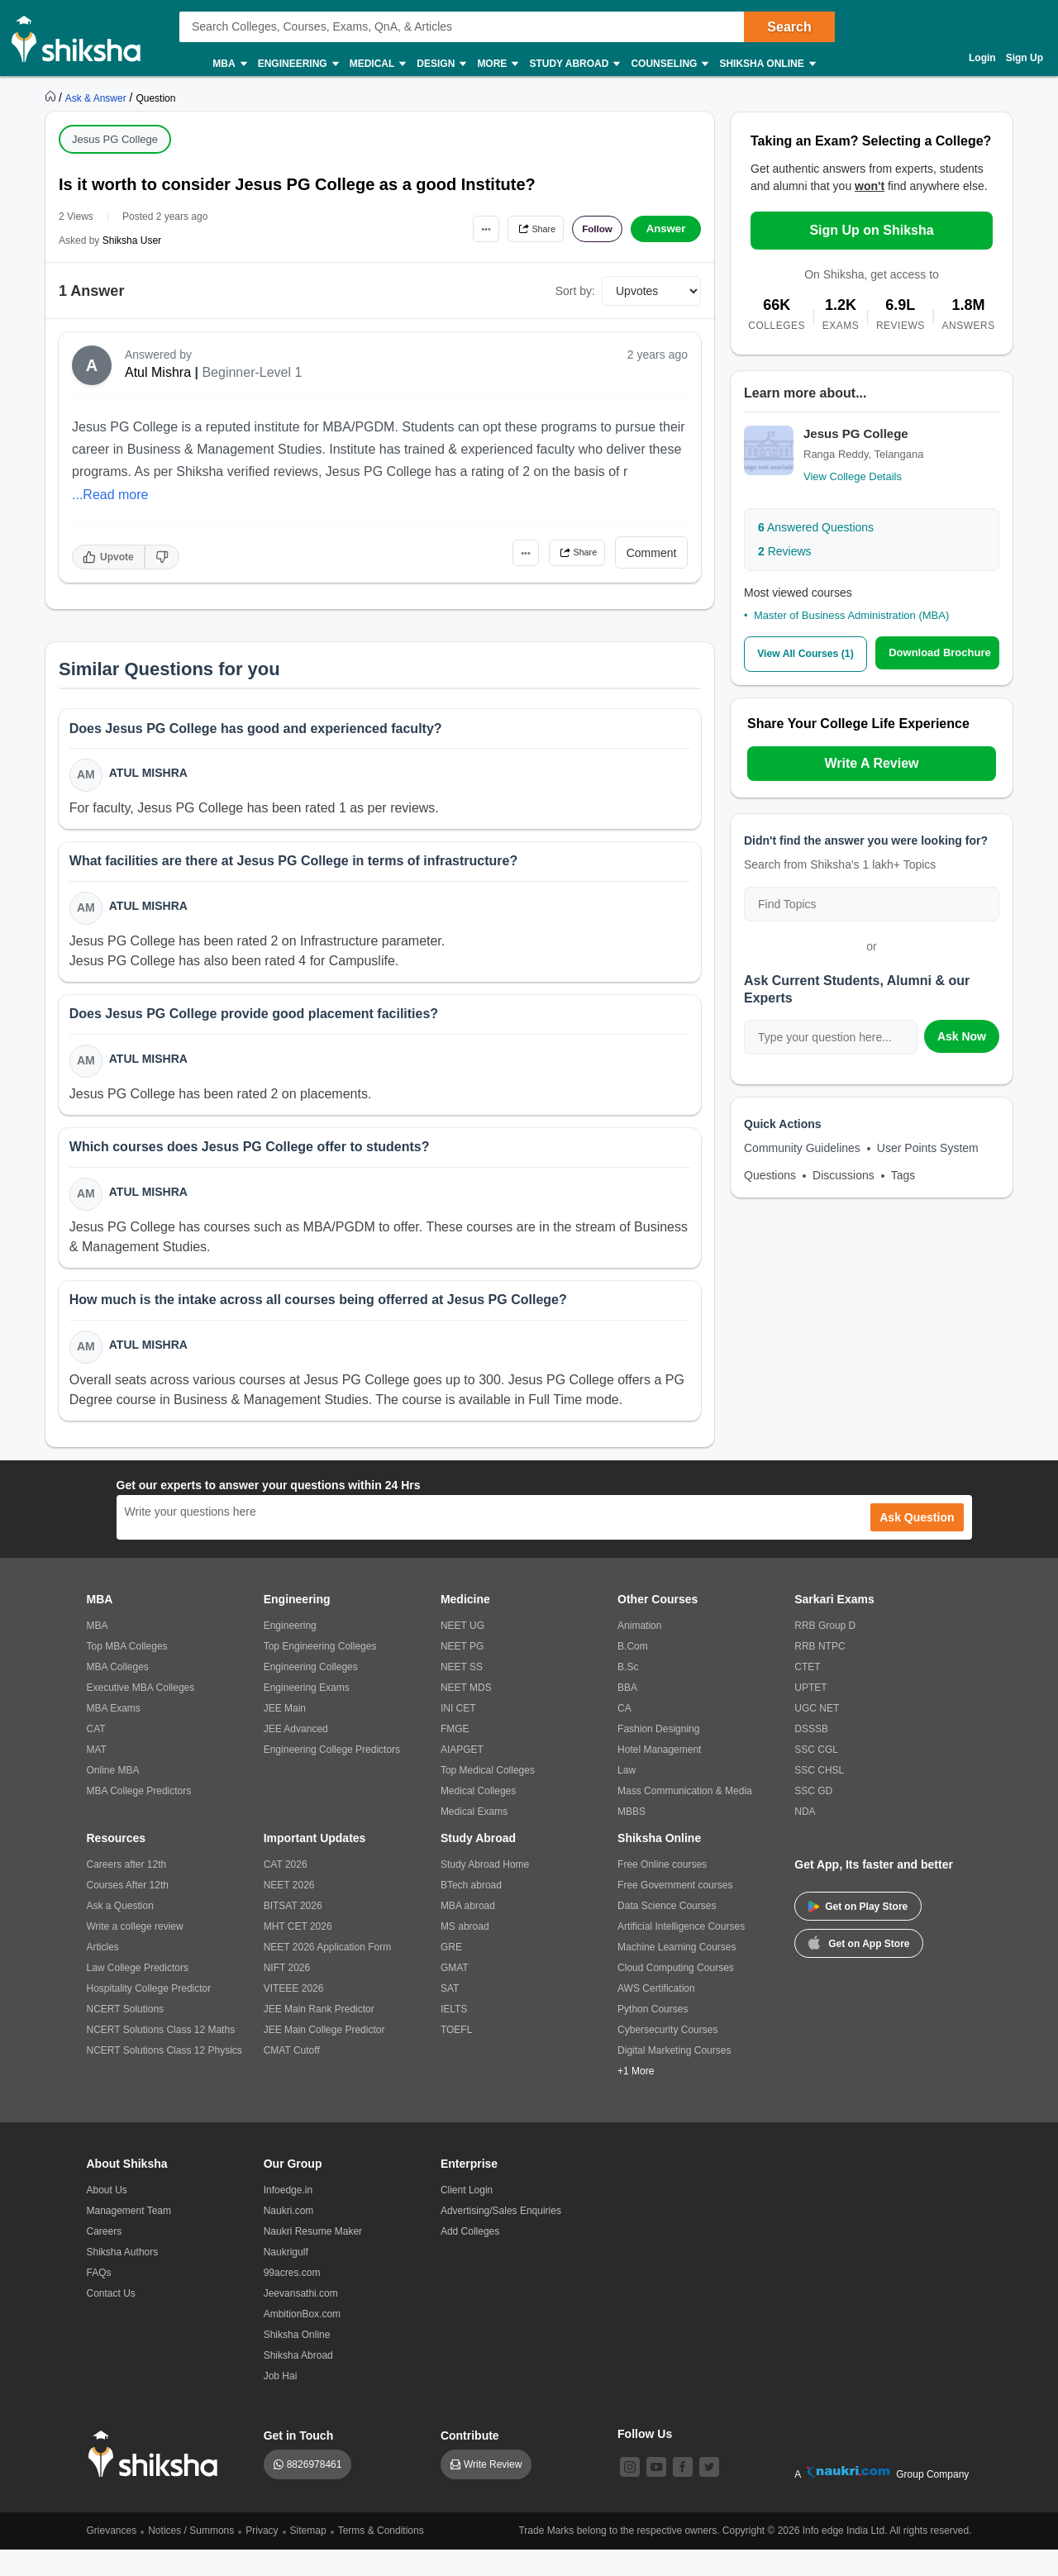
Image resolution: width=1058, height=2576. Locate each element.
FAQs (99, 2299)
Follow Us (644, 2460)
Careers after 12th (127, 1891)
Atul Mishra (158, 372)
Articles (103, 1973)
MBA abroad (468, 1932)
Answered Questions (816, 527)
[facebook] (682, 2493)
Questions (770, 1173)
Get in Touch (299, 2462)
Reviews (785, 551)
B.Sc (627, 1693)
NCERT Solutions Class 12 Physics (164, 2077)
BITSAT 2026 (293, 1932)
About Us (107, 2216)
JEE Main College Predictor (324, 2056)
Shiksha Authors (123, 2278)
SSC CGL (816, 1776)
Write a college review (135, 1953)
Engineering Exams (307, 1714)
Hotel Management (659, 1776)
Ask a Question (120, 1932)
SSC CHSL (819, 1796)
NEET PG (462, 1672)
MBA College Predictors (139, 1817)
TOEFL (456, 2056)
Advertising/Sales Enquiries (501, 2237)
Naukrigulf (286, 2278)
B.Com (632, 1672)
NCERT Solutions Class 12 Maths (161, 2056)
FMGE (455, 1755)
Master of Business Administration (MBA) (851, 615)
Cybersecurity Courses (667, 2056)
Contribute (470, 2462)
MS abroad (465, 1953)
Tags (903, 1173)
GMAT (455, 1994)
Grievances (112, 2557)
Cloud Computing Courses (675, 1994)
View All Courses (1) (806, 653)
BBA (627, 1714)
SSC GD (813, 1817)
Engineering (297, 64)
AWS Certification (656, 2015)
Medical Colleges (478, 1817)
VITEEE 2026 (294, 2015)
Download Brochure (940, 652)
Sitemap (308, 2557)
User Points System (928, 1146)
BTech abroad (471, 1911)
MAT (97, 1776)
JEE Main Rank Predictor (319, 2035)
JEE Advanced (296, 1755)
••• (455, 228)
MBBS (631, 1838)
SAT (450, 2015)
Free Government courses (674, 1911)
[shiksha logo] (157, 2480)
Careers (104, 2258)
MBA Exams (114, 1734)
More (497, 64)
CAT (96, 1755)
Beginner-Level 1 (252, 372)
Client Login (467, 2216)
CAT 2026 (285, 1891)
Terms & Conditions (381, 2557)
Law (626, 1796)
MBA (228, 64)
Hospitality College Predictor (149, 2015)
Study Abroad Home (485, 1891)
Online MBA (113, 1796)
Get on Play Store (858, 1933)
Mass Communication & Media (684, 1817)
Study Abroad (573, 64)
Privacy (261, 2557)
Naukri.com (289, 2237)
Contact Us (111, 2320)
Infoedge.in (288, 2216)
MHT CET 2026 (298, 1953)
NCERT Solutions (125, 2035)
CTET (807, 1693)
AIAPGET (462, 1776)
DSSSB (811, 1755)
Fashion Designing (658, 1755)
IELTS (454, 2035)
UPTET (810, 1714)
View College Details (852, 476)
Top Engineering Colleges (320, 1672)
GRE (451, 1973)
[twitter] (709, 2493)
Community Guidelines (802, 1146)
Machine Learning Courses (676, 1973)
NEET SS (462, 1693)
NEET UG (462, 1652)
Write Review (493, 2491)
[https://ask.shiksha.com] (97, 97)
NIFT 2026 (287, 1994)
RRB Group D (824, 1652)
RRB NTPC (819, 1672)
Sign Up (1024, 58)
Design (441, 64)
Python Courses (652, 2035)
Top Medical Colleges (488, 1796)
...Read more (110, 495)
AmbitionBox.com (302, 2340)
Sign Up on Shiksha (871, 230)
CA (624, 1734)
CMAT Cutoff (292, 2077)
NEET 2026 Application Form (328, 1973)
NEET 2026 (289, 1911)
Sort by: (575, 291)
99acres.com (292, 2299)
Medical (377, 64)
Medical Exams (474, 1838)
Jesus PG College (115, 139)
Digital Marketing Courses (674, 2077)
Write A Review (871, 762)
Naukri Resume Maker (313, 2258)
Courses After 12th (128, 1911)
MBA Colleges (118, 1693)
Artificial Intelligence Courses (681, 1953)
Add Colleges (470, 2258)
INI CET (458, 1734)
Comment (652, 552)
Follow (590, 229)
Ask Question (916, 1543)
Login (982, 58)
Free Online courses (662, 1891)
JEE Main (285, 1734)
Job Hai (281, 2402)
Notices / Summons (191, 2557)
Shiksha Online (766, 64)
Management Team (129, 2237)
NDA (804, 1838)
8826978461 (314, 2491)
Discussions (844, 1173)
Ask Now (961, 1034)
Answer (666, 229)
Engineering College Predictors (332, 1776)
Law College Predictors (137, 1994)
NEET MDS (466, 1714)
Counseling (669, 64)
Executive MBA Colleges (141, 1714)
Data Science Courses (666, 1932)
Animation (639, 1652)
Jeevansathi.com (301, 2320)
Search (789, 27)
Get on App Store (858, 1968)
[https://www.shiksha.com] (52, 97)
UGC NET (816, 1734)
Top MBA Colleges (127, 1672)
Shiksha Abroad (298, 2382)
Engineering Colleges (311, 1693)
